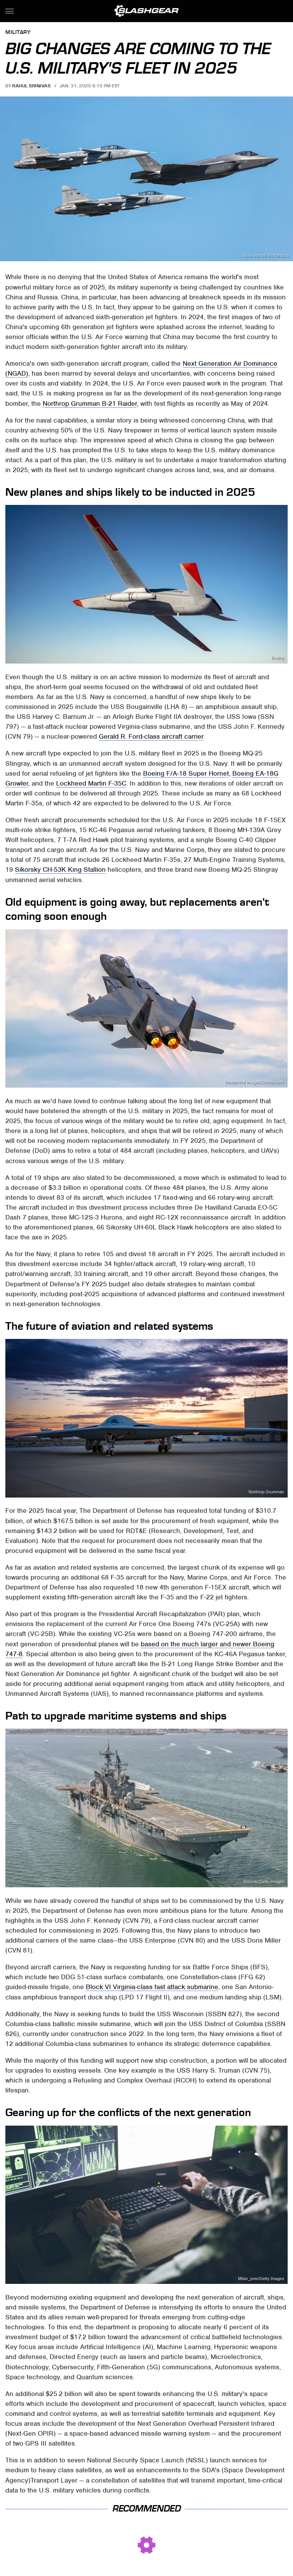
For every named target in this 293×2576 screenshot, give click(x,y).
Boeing (277, 658)
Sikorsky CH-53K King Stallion (60, 869)
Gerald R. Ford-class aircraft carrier (151, 736)
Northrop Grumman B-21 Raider (90, 403)
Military (18, 32)
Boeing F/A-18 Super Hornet (186, 773)
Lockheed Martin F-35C (91, 783)
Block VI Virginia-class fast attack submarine (152, 1987)
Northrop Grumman (266, 1492)
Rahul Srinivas (31, 85)
